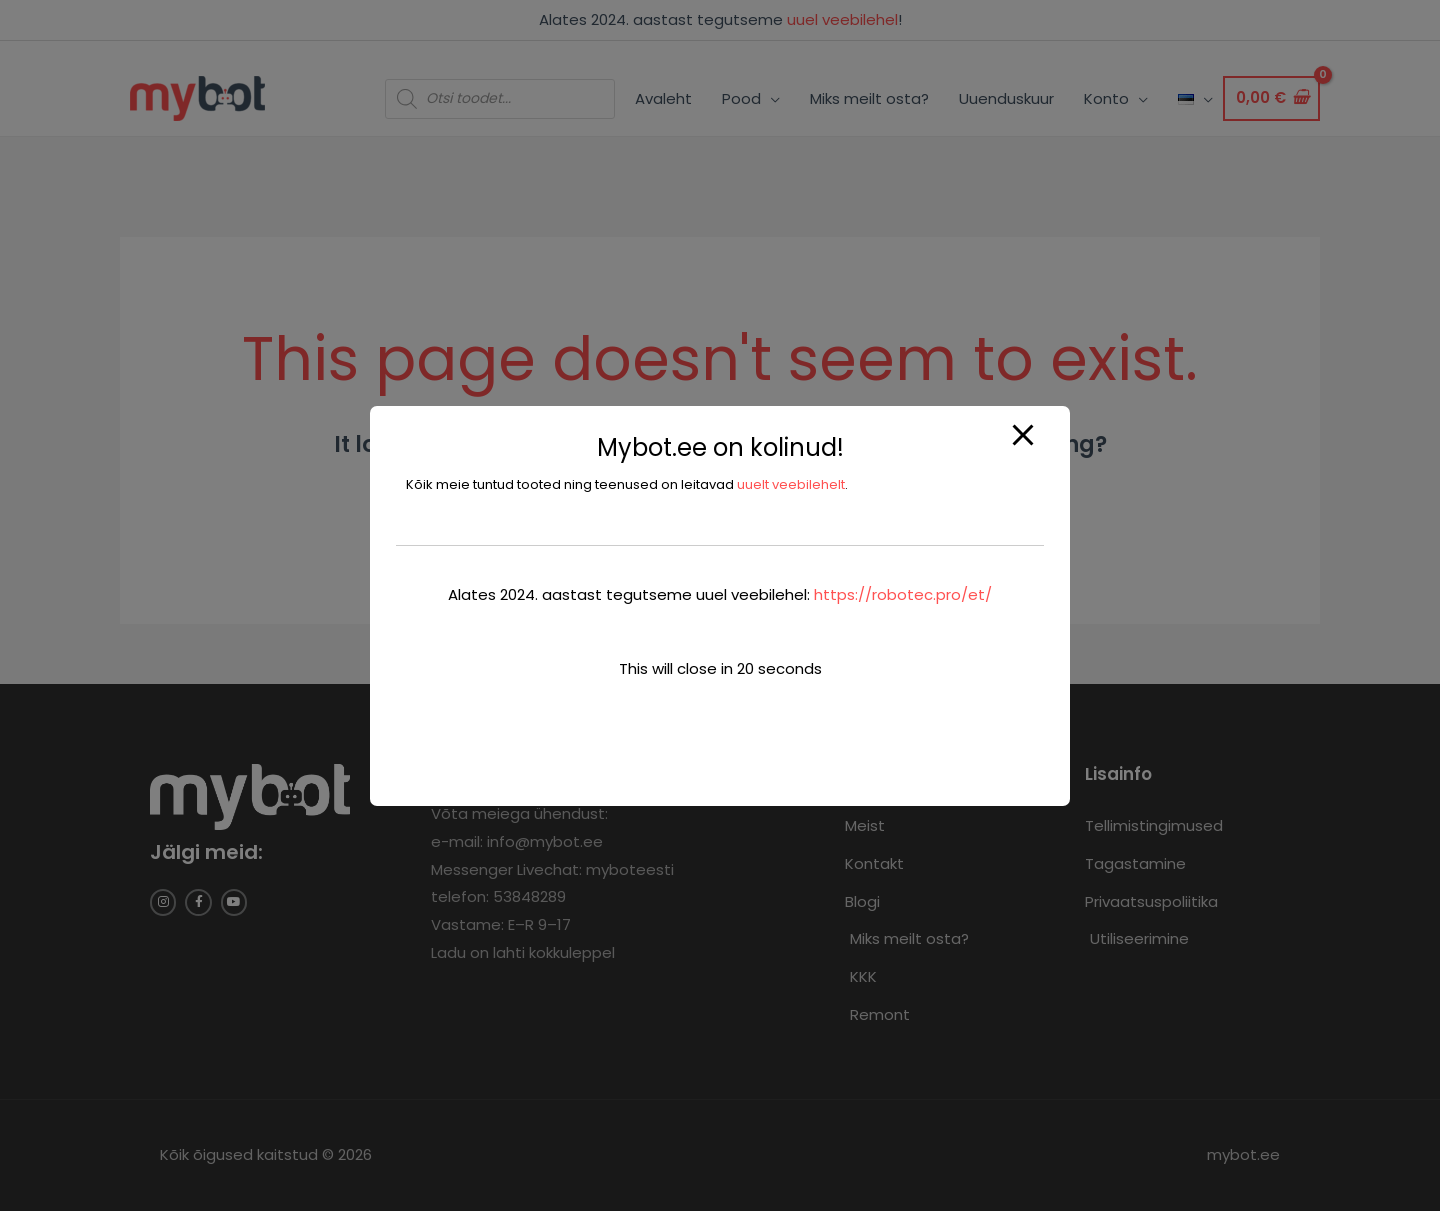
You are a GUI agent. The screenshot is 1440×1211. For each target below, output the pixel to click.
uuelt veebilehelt (791, 484)
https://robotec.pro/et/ (903, 594)
